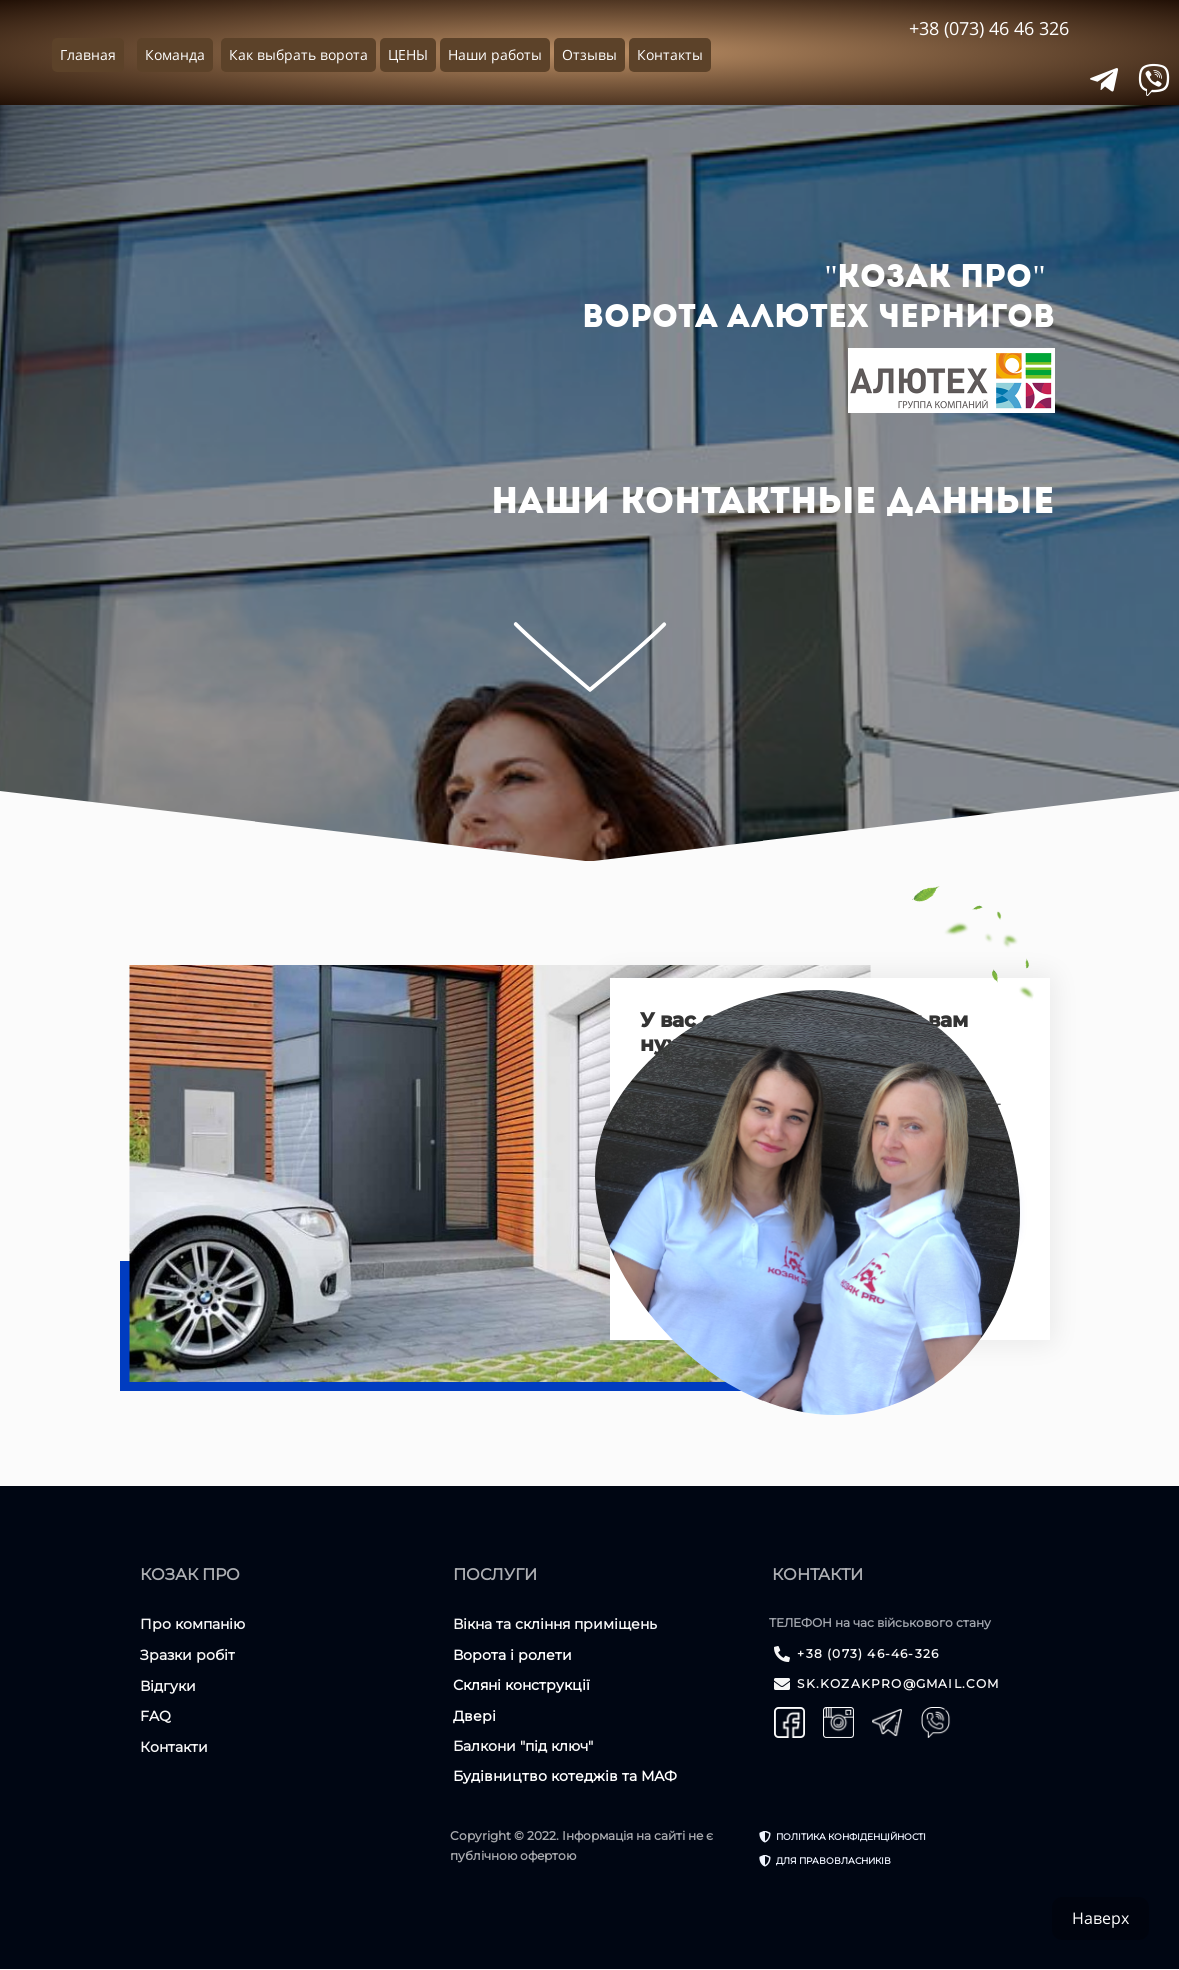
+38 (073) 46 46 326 (989, 28)
